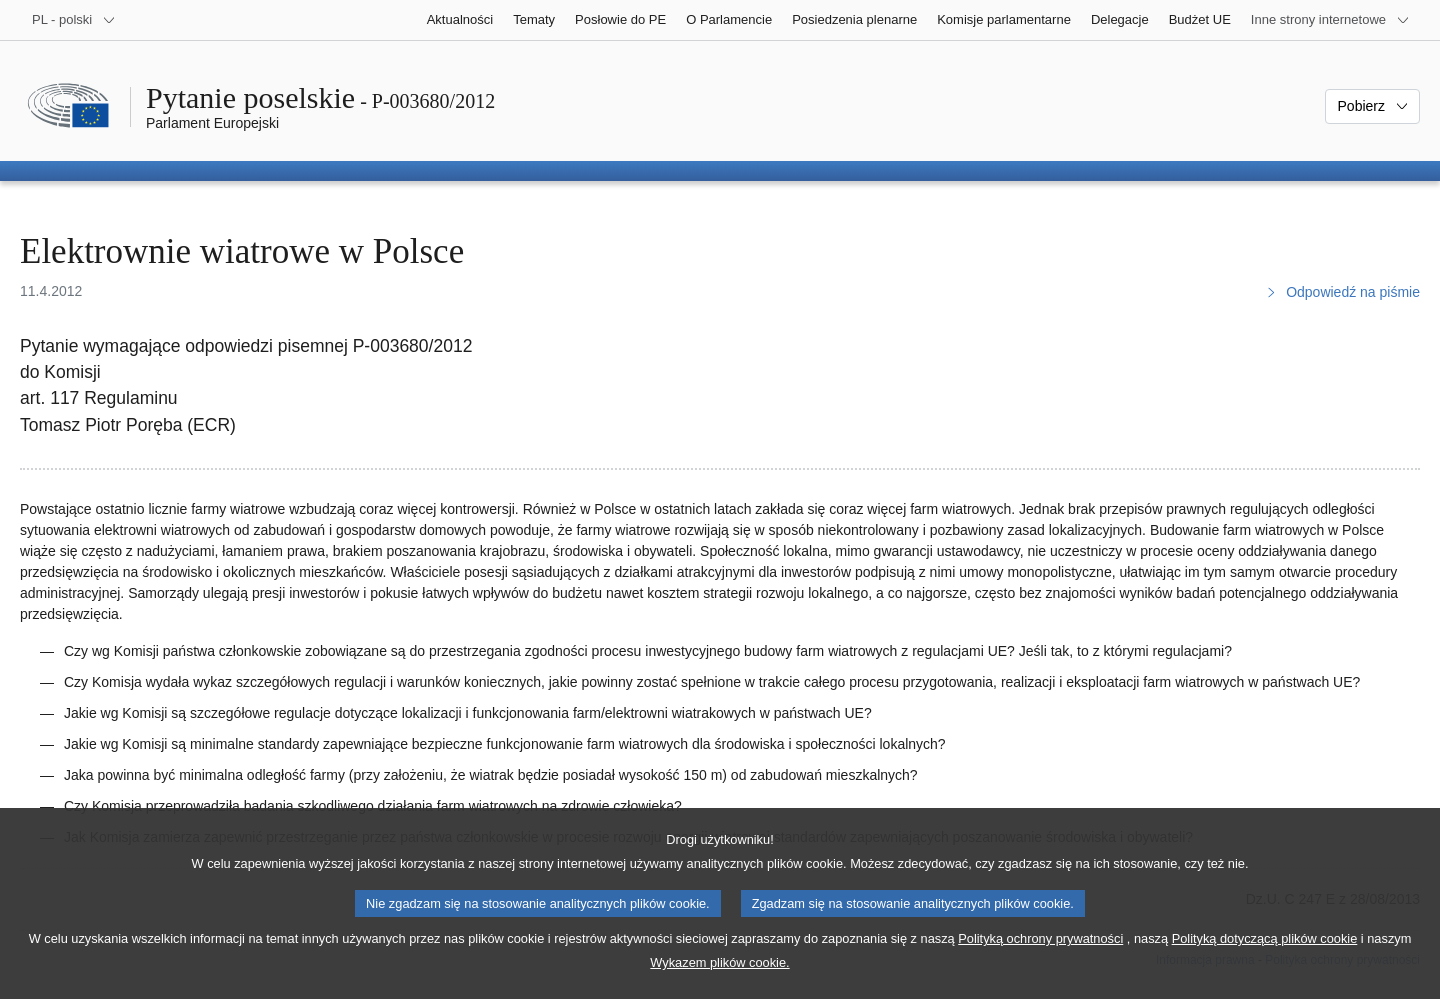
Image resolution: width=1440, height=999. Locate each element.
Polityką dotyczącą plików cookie (1265, 963)
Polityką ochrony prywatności (1040, 963)
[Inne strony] (1330, 20)
